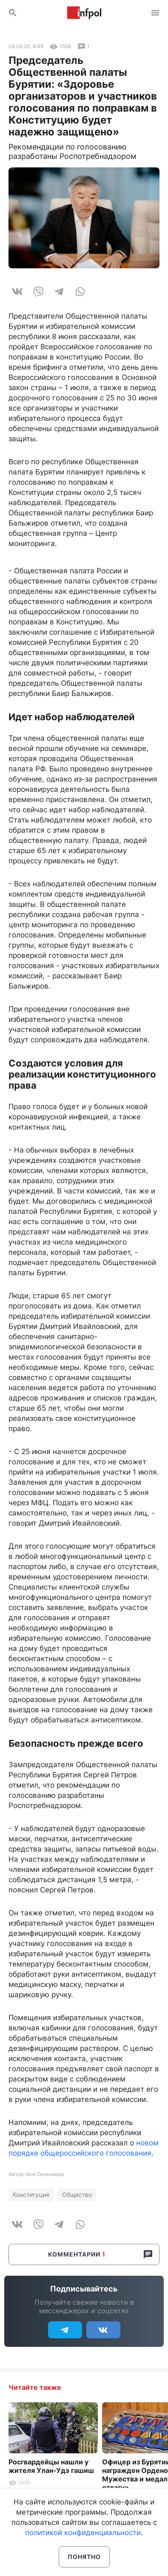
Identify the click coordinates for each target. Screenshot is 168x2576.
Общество (77, 2194)
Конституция (31, 2194)
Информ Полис (84, 12)
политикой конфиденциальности (83, 2532)
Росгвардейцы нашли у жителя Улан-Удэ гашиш (51, 2466)
